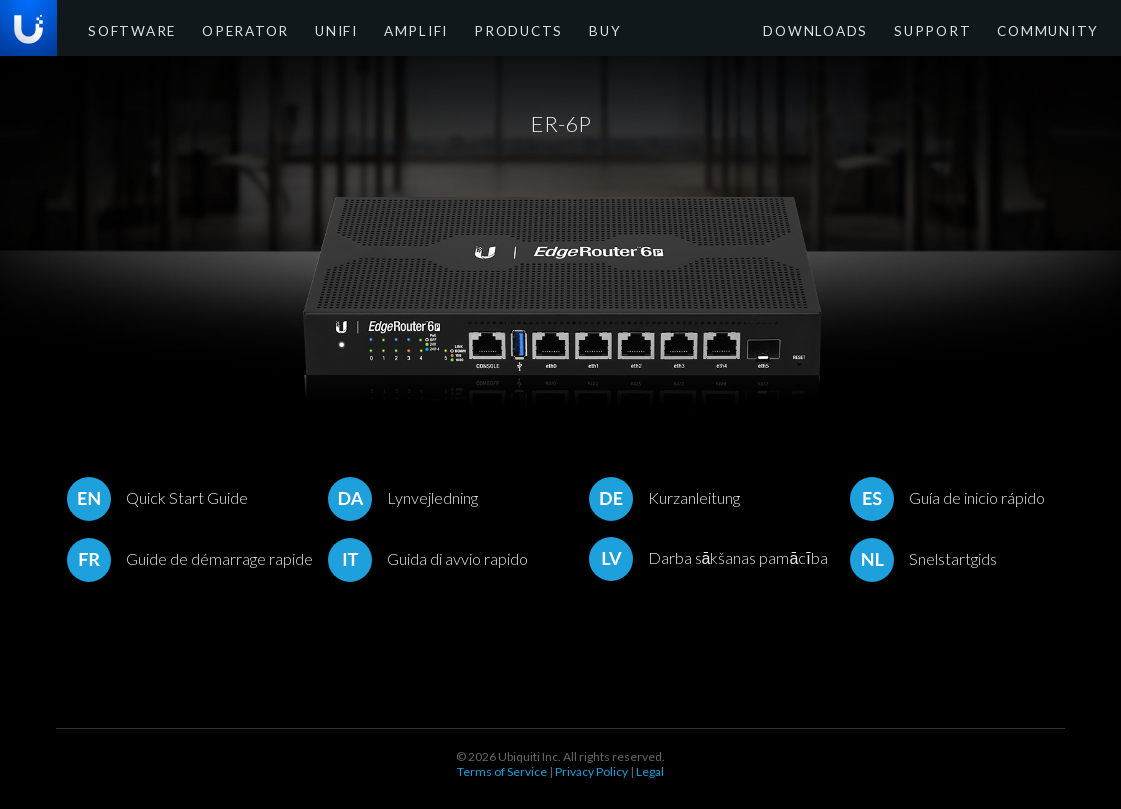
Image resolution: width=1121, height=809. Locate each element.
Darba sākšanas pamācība (708, 557)
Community (1054, 29)
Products (468, 29)
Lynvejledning (403, 497)
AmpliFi (378, 29)
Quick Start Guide (157, 497)
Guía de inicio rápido (947, 497)
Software (125, 29)
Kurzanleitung (664, 497)
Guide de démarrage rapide (190, 558)
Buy (545, 29)
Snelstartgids (923, 558)
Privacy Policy (591, 771)
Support (953, 29)
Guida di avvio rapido (428, 558)
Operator (225, 29)
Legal (650, 771)
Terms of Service (502, 771)
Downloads (851, 29)
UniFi (306, 29)
